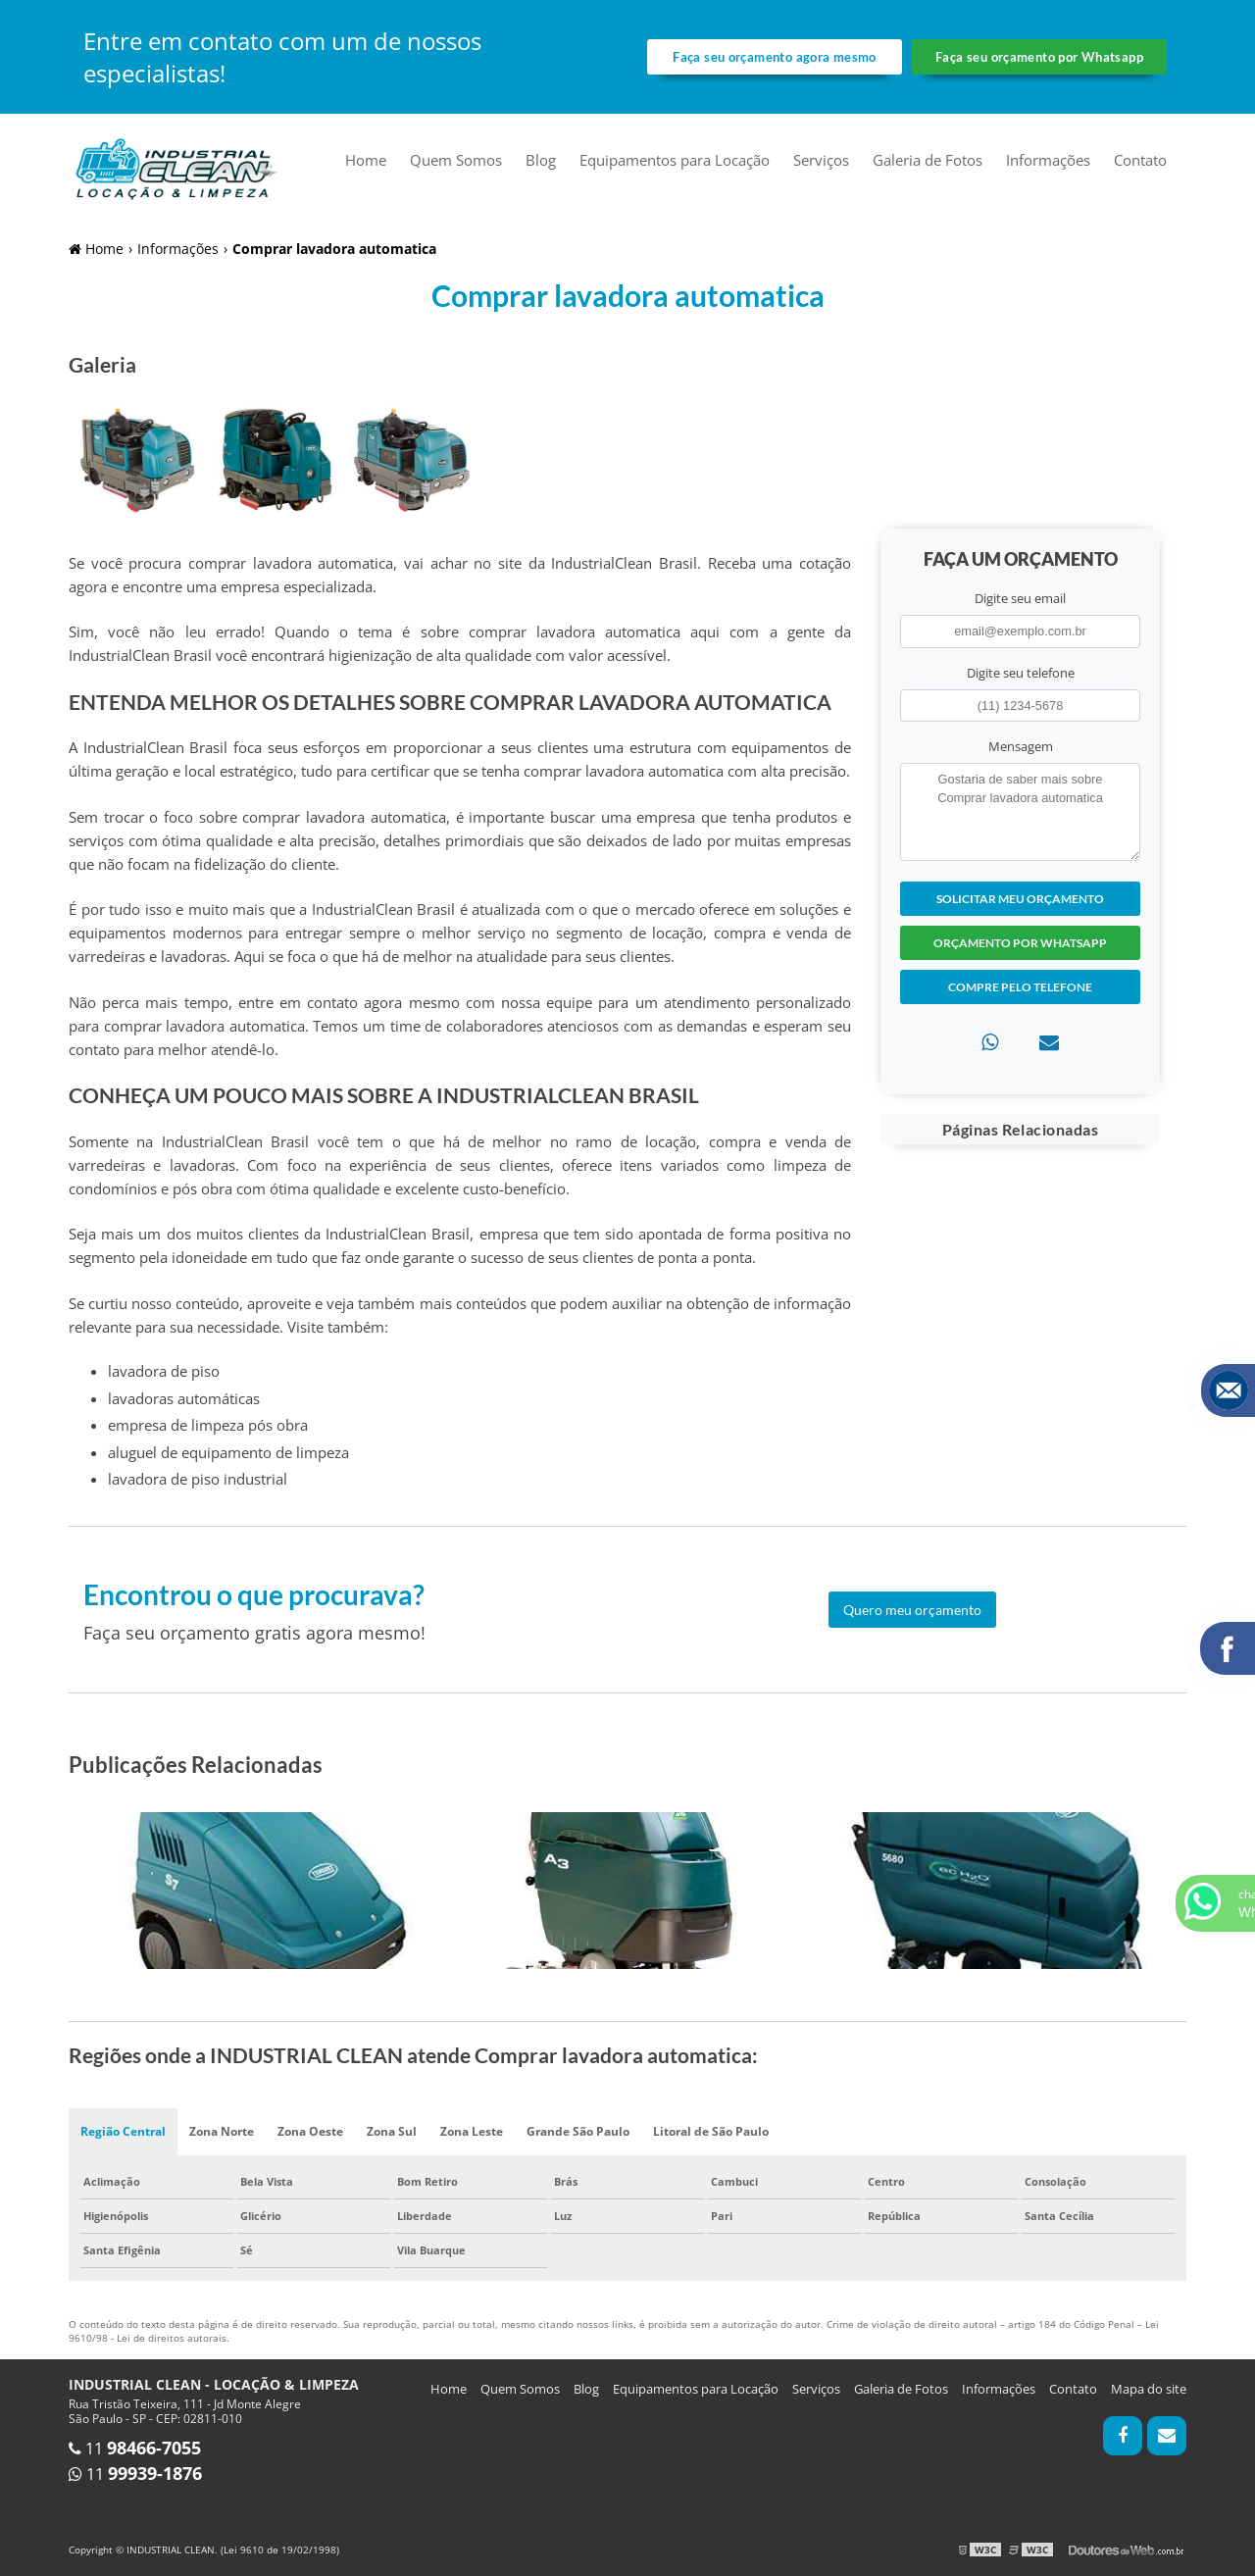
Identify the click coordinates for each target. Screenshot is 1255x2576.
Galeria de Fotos (927, 160)
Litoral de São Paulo (711, 2131)
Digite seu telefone (1021, 673)
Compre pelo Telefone (1020, 987)
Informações (1048, 160)
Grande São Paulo (578, 2131)
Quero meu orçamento (912, 1609)
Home (365, 160)
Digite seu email (1020, 598)
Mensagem (1020, 746)
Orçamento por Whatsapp (1020, 942)
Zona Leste (471, 2131)
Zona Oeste (310, 2131)
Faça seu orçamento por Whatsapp (1039, 57)
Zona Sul (392, 2131)
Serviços (821, 160)
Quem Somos (456, 160)
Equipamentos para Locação (674, 160)
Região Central (123, 2131)
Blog (541, 160)
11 (135, 2448)
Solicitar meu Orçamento (1020, 898)
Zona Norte (221, 2131)
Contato (1140, 160)
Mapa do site (1148, 2389)
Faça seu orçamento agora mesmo (774, 57)
